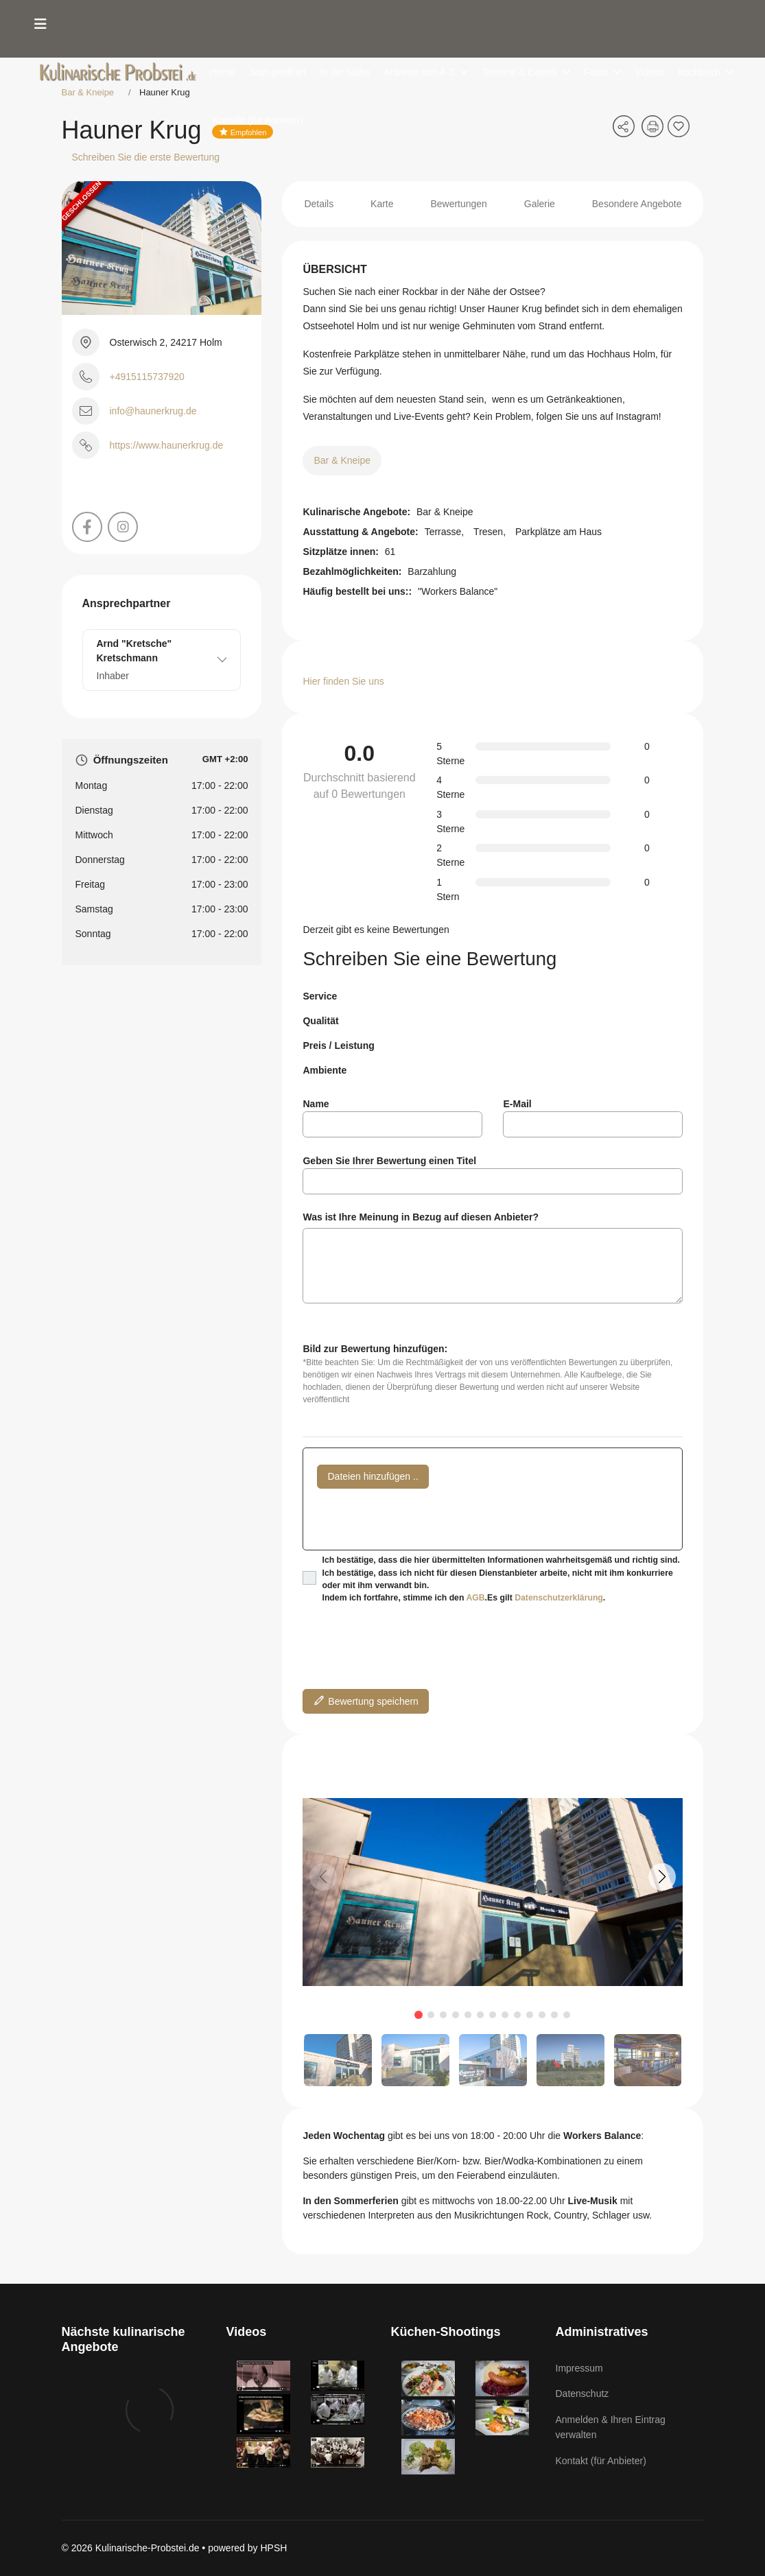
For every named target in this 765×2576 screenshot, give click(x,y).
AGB (475, 1598)
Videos (649, 72)
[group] (493, 1892)
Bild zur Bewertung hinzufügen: (375, 1348)
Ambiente (324, 1070)
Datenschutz (582, 2393)
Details (318, 203)
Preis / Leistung (338, 1045)
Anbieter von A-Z (419, 72)
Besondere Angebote (637, 203)
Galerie (539, 203)
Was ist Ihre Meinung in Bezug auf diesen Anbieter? (421, 1217)
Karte (381, 203)
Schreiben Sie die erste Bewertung (146, 157)
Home (222, 72)
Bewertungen (458, 203)
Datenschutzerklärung (559, 1598)
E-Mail (517, 1103)
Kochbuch (699, 72)
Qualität (320, 1020)
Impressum (579, 2368)
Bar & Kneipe (342, 460)
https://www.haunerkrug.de (167, 445)
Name (316, 1103)
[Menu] (40, 24)
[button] (662, 1877)
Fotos (596, 72)
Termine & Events (519, 72)
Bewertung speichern (365, 1700)
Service (320, 996)
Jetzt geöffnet (277, 72)
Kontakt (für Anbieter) (258, 120)
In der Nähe (345, 72)
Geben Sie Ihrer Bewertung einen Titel (389, 1160)
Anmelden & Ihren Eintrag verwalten (611, 2427)
